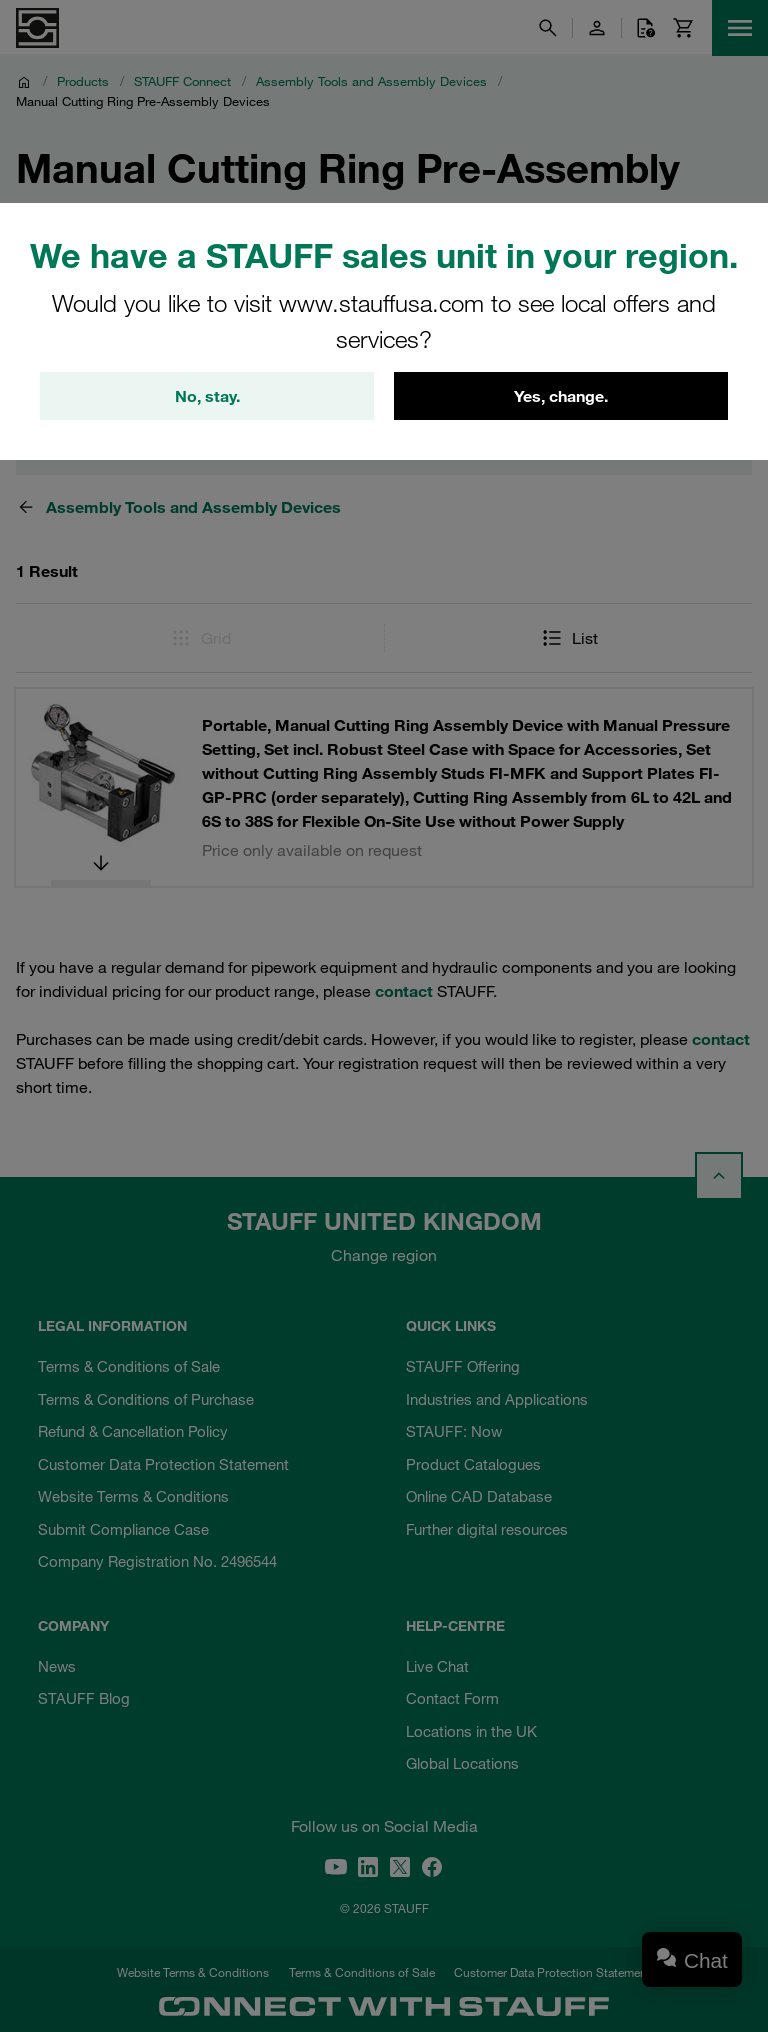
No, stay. (207, 396)
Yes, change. (561, 396)
